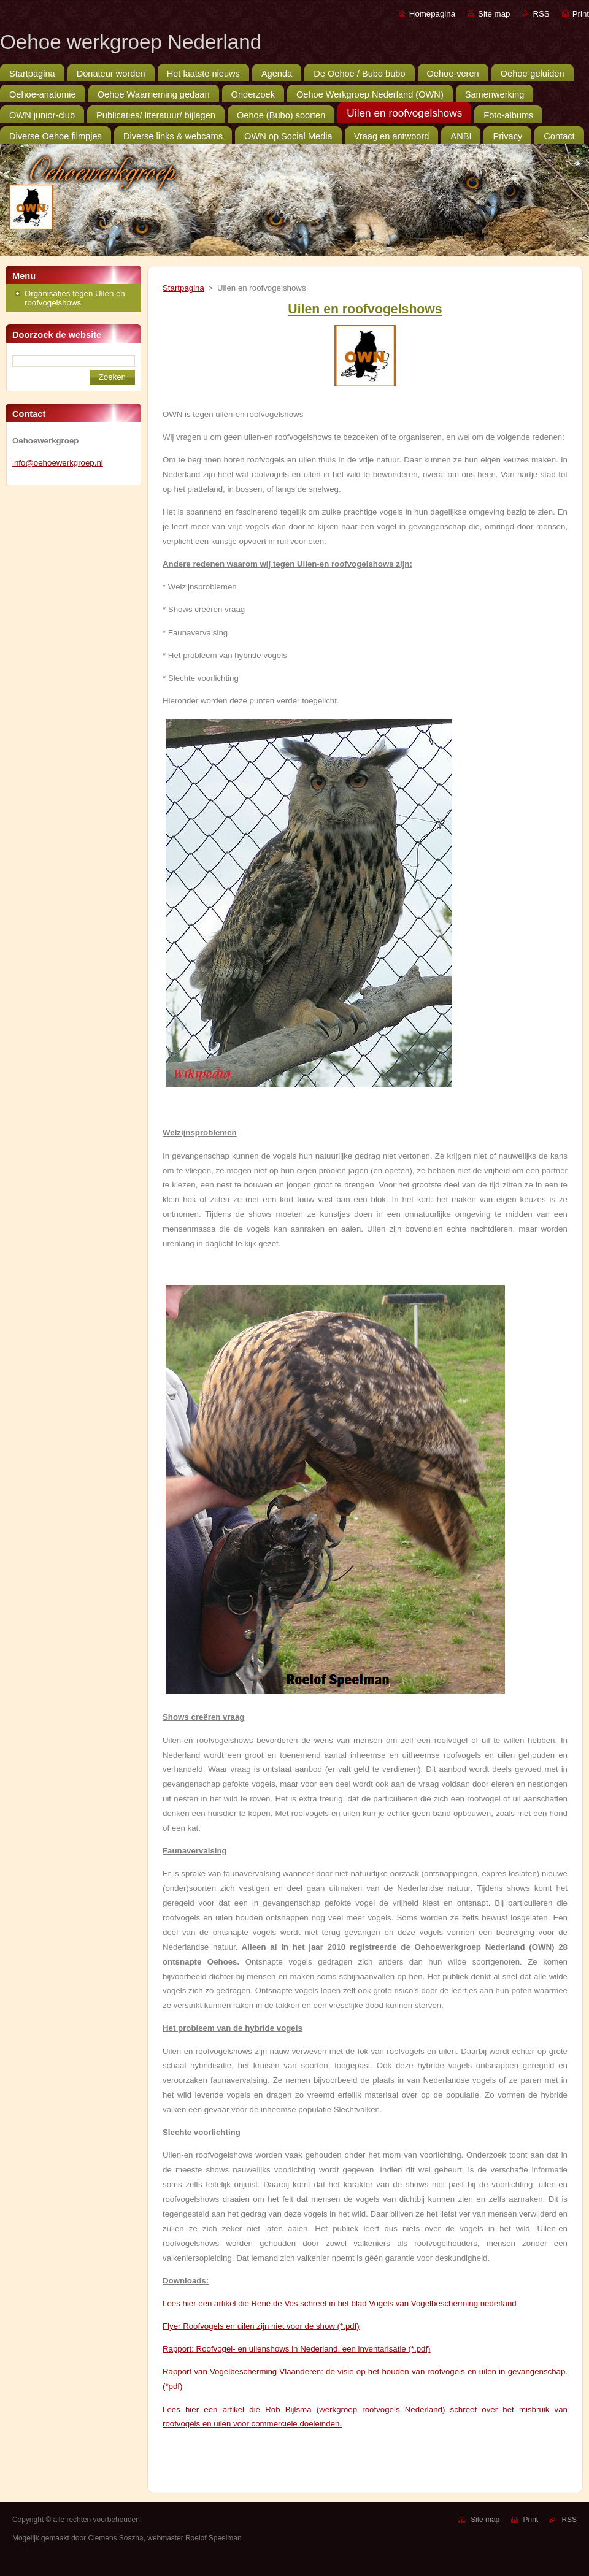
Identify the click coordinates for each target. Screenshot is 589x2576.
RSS (541, 13)
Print (580, 13)
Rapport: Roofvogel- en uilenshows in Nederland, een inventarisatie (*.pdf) (297, 2348)
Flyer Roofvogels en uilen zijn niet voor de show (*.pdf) (261, 2326)
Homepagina (432, 13)
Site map (494, 13)
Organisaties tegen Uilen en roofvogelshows (75, 298)
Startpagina (183, 288)
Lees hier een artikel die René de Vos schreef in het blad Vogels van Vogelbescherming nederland (340, 2303)
